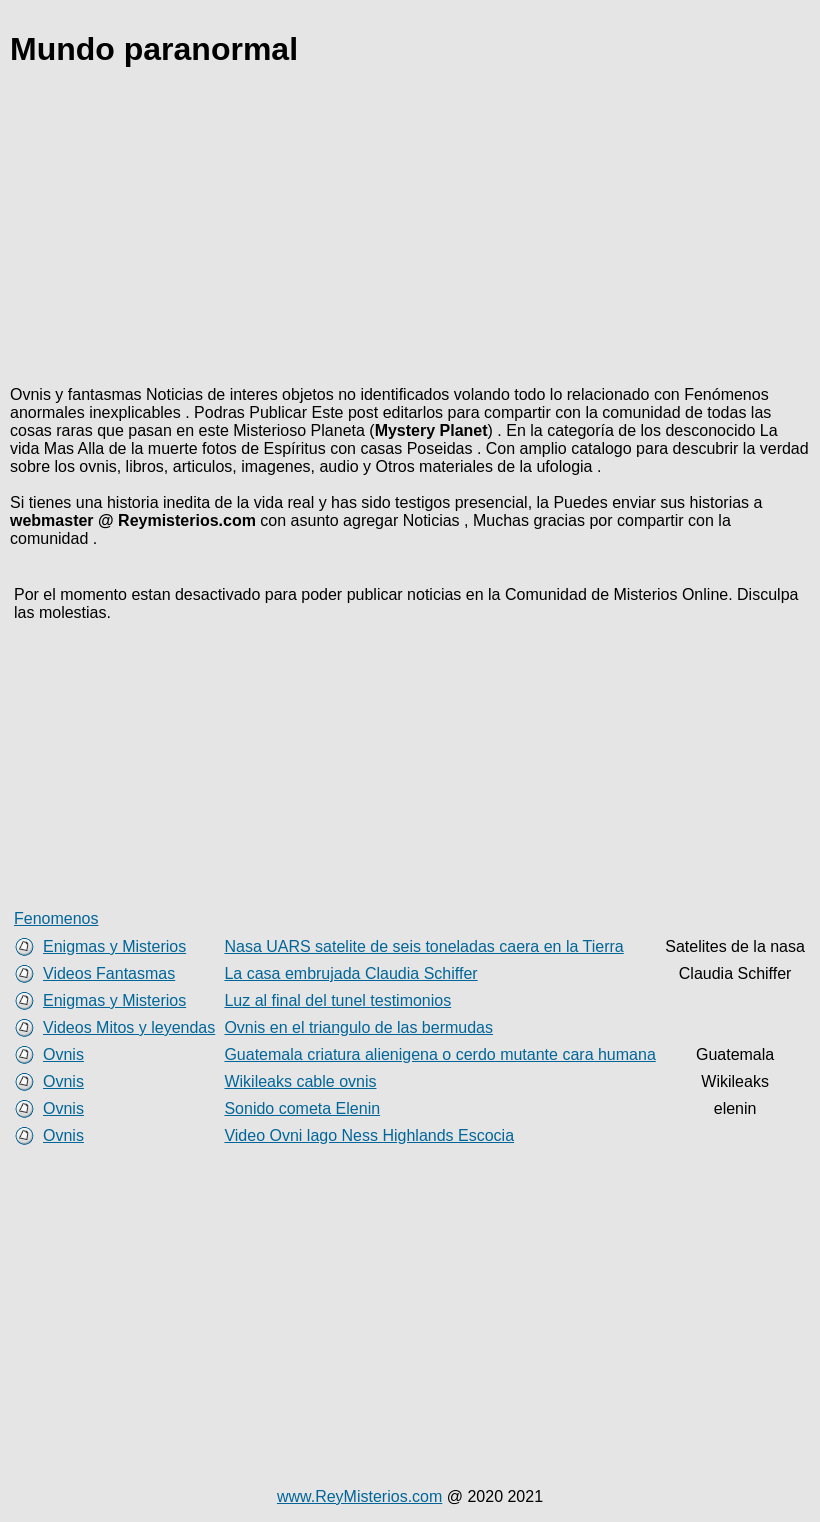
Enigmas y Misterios (114, 946)
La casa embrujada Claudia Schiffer (350, 973)
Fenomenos (56, 918)
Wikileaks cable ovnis (300, 1081)
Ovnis (63, 1054)
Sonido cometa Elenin (302, 1108)
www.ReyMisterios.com (359, 1496)
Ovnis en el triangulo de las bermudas (358, 1027)
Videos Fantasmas (109, 973)
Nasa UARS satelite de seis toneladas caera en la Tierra (423, 946)
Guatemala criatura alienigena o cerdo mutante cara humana (439, 1054)
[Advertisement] (410, 230)
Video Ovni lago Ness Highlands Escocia (369, 1135)
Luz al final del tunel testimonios (337, 1000)
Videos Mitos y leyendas (129, 1027)
